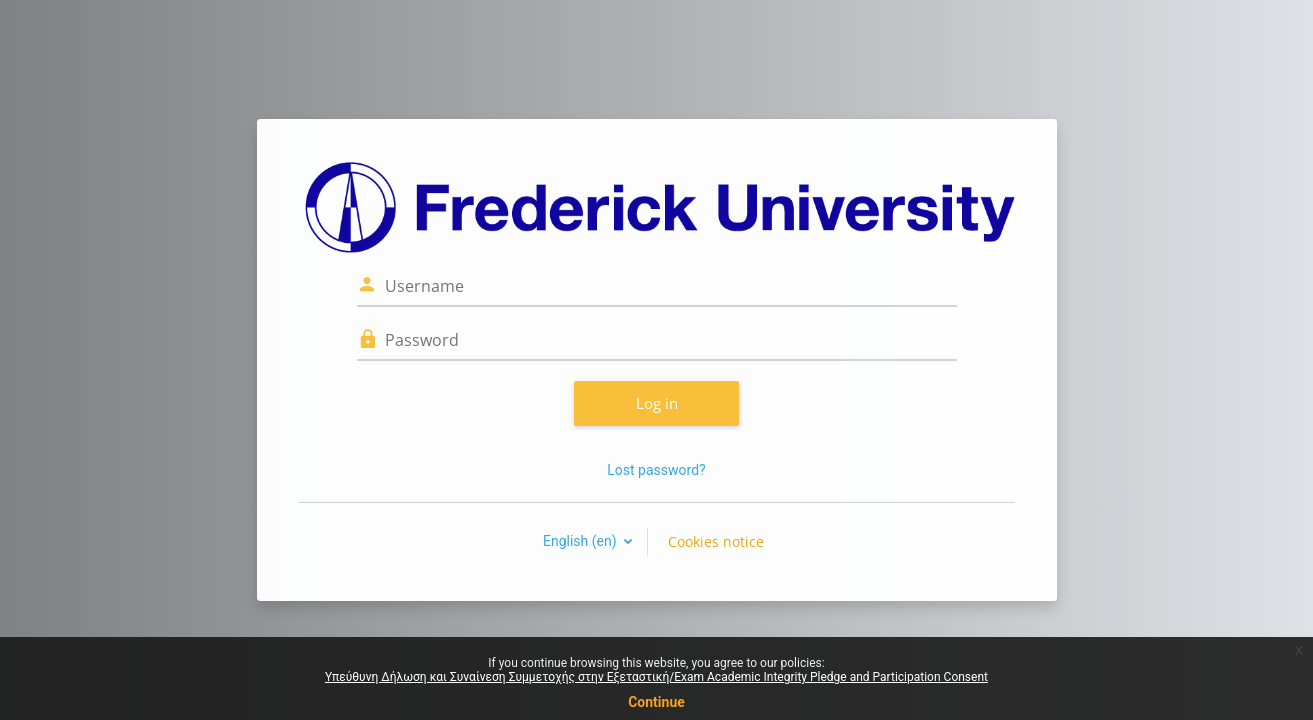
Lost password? (656, 470)
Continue (656, 702)
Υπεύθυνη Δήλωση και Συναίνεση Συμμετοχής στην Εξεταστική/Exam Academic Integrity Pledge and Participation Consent (656, 677)
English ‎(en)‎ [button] (581, 541)
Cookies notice (716, 541)
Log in (657, 403)
